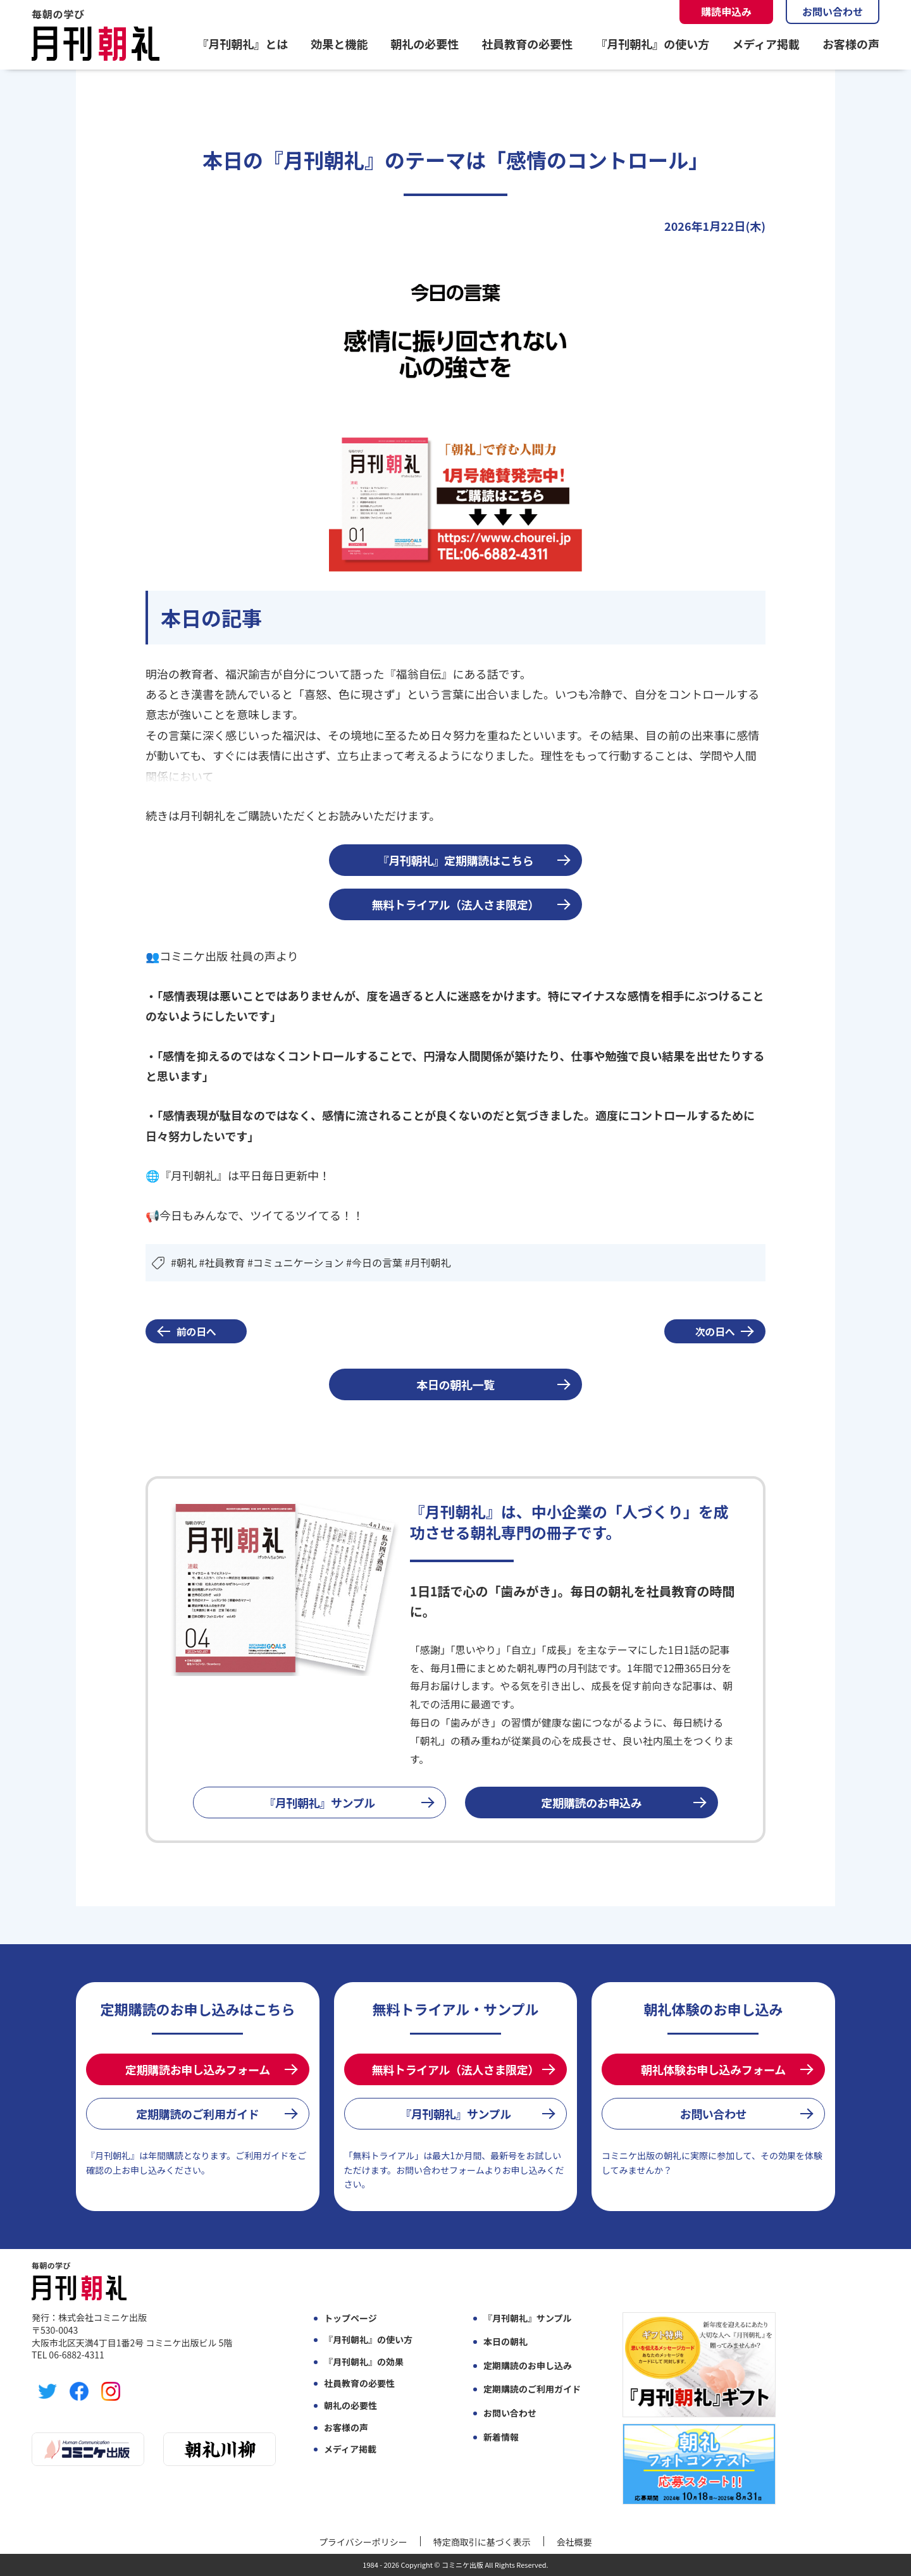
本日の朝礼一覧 (455, 1384)
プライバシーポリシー (363, 2542)
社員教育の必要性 (527, 43)
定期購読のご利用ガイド (197, 2113)
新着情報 (501, 2437)
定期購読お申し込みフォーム (197, 2069)
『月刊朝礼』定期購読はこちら (456, 860)
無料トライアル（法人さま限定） (455, 904)
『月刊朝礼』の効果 (364, 2362)
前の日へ (196, 1331)
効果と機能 (339, 43)
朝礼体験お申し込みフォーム (713, 2069)
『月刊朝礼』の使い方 (652, 43)
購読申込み (726, 11)
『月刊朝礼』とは (242, 43)
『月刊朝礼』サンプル (319, 1802)
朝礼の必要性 (424, 43)
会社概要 (574, 2542)
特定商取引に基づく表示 (482, 2542)
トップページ (350, 2318)
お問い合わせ (832, 11)
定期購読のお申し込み (527, 2366)
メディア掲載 (766, 43)
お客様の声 (850, 43)
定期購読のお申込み (592, 1802)
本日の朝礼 (505, 2342)
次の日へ (715, 1331)
